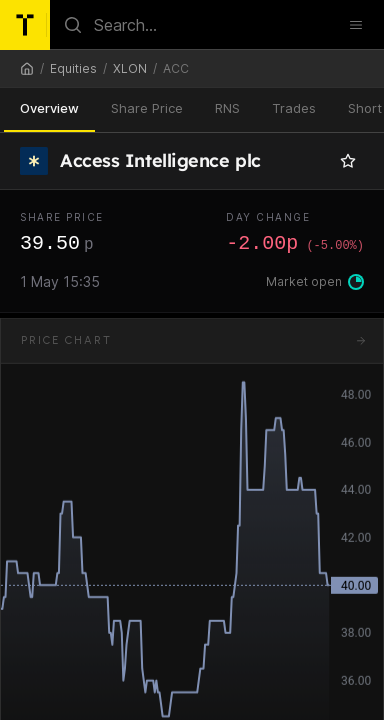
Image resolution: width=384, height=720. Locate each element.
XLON (130, 68)
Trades (294, 108)
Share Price (147, 108)
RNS (227, 108)
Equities (73, 68)
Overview (49, 108)
